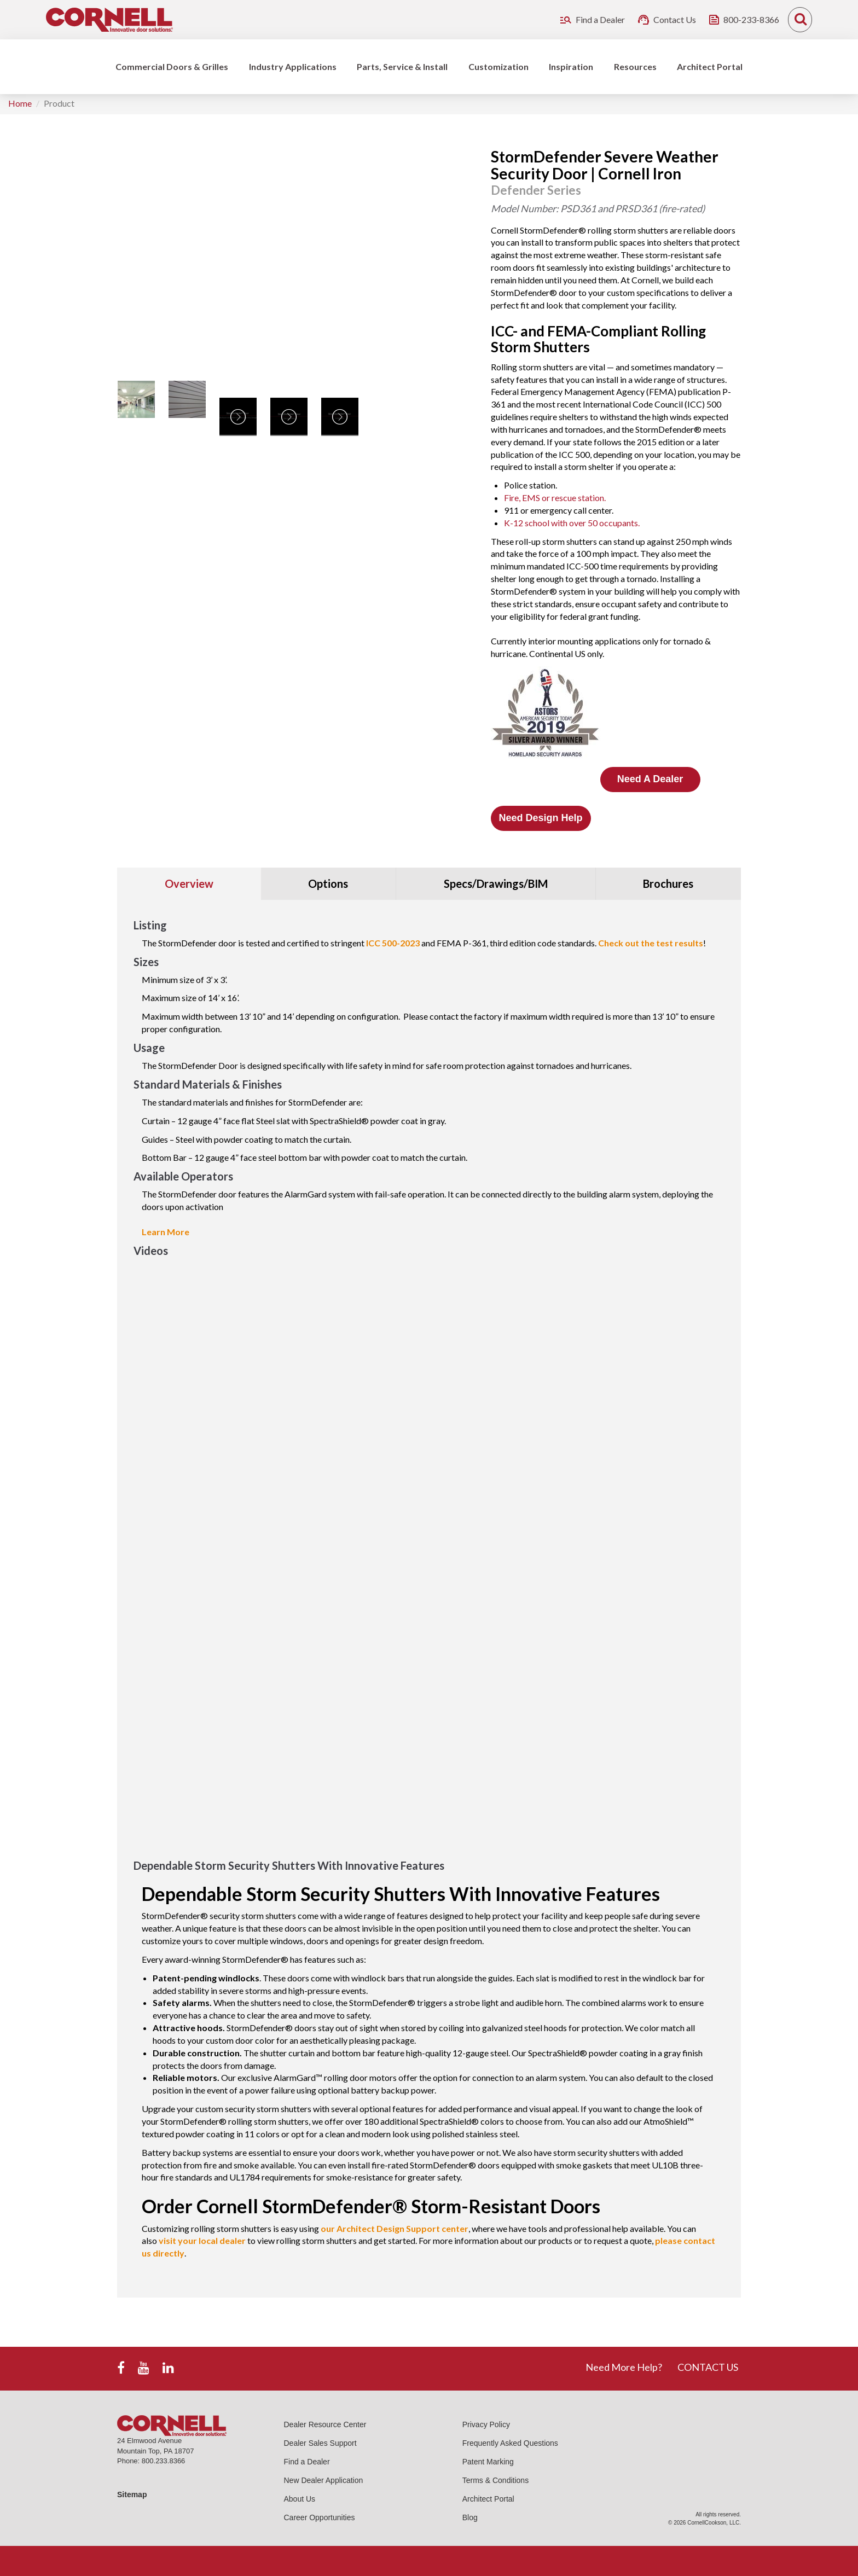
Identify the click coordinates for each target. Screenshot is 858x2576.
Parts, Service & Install (402, 66)
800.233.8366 (163, 2461)
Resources (635, 66)
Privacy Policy (486, 2424)
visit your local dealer (202, 2240)
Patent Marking (488, 2461)
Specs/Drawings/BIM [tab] (496, 883)
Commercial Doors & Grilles (171, 66)
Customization (498, 66)
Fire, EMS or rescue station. (555, 497)
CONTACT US (707, 2367)
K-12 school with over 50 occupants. (572, 522)
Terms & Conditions (495, 2480)
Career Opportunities (319, 2517)
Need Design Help (540, 817)
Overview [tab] (189, 883)
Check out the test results (650, 943)
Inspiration (571, 66)
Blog (470, 2517)
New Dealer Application (323, 2480)
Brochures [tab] (668, 883)
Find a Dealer (307, 2461)
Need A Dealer (650, 779)
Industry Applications (293, 66)
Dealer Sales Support (320, 2443)
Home (20, 103)
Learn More (165, 1231)
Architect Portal (710, 66)
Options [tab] (328, 883)
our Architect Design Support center (394, 2228)
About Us (300, 2498)
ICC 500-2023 (393, 943)
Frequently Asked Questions (510, 2443)
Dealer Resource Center (325, 2424)
